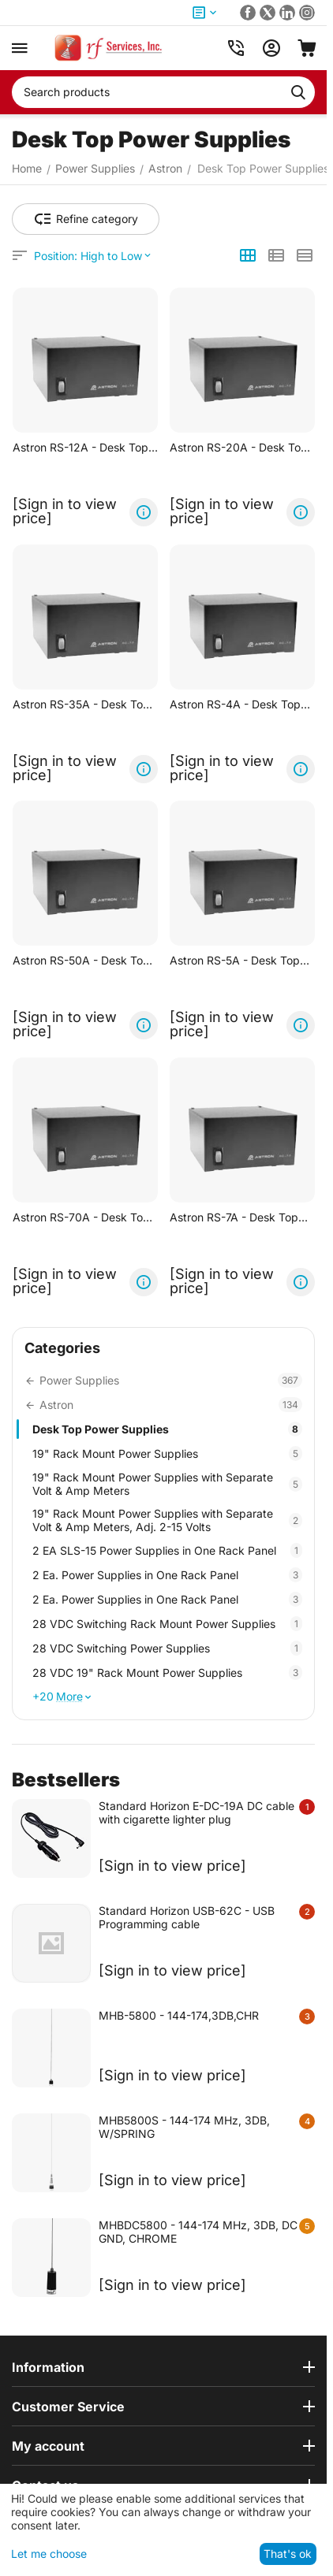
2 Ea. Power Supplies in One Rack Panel (167, 1574)
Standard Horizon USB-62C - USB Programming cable (187, 1917)
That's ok (288, 2553)
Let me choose (49, 2553)
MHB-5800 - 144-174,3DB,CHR (179, 2015)
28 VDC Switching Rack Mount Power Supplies (167, 1623)
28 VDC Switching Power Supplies (167, 1648)
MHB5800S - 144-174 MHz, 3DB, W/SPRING (184, 2126)
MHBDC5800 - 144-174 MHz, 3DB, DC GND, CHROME (198, 2231)
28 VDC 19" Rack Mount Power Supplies (167, 1672)
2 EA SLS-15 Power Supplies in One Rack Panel (167, 1550)
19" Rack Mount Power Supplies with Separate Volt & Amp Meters (167, 1483)
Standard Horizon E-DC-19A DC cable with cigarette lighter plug (196, 1812)
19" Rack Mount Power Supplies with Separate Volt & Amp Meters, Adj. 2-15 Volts (167, 1520)
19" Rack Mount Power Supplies (167, 1453)
